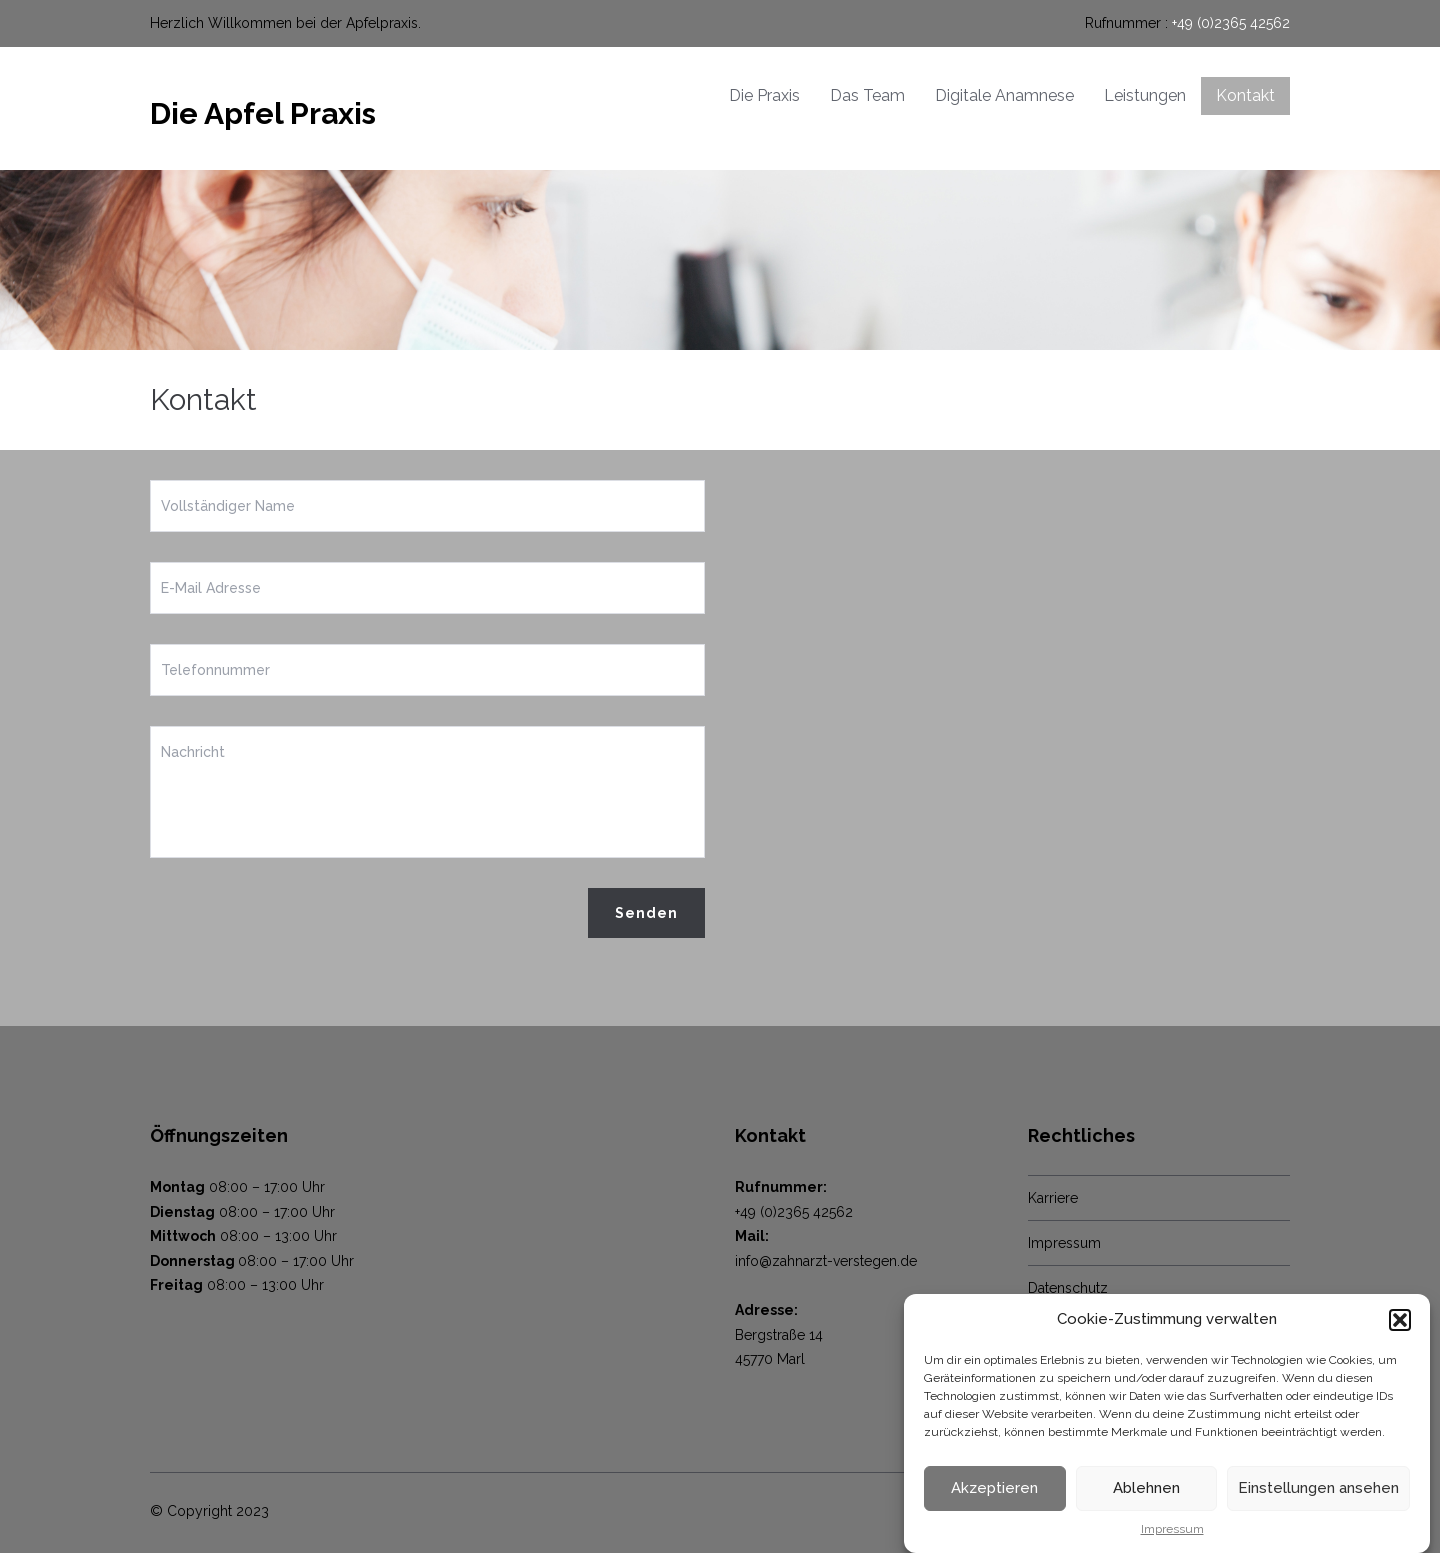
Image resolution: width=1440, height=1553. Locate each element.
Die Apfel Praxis (263, 113)
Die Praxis (764, 95)
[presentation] (302, 927)
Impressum (1172, 1529)
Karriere (1053, 1198)
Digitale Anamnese (1004, 95)
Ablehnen (1146, 1488)
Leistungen (1145, 95)
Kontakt (1245, 95)
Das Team (867, 95)
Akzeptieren (994, 1488)
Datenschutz (1068, 1288)
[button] (1400, 1320)
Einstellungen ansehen (1318, 1488)
